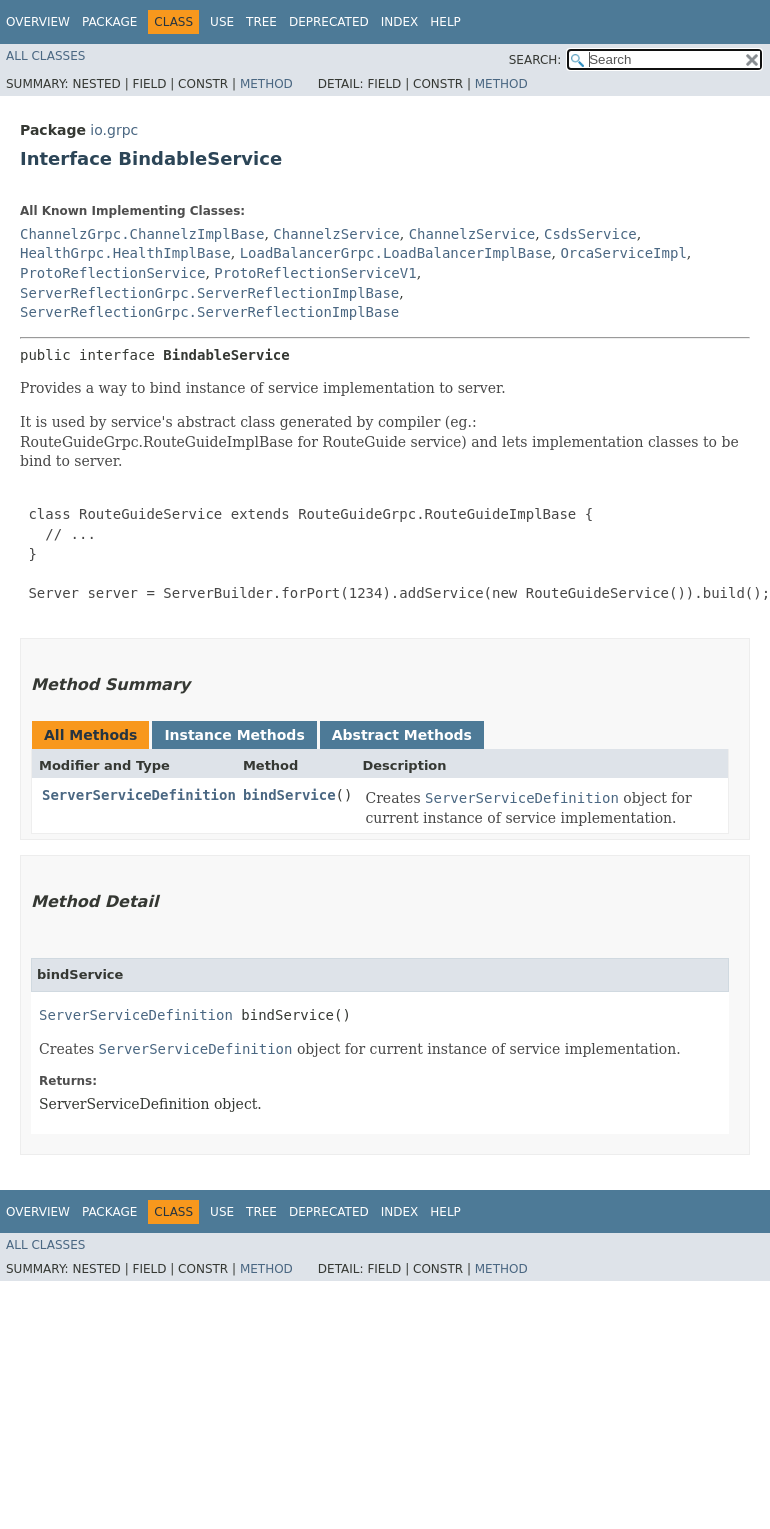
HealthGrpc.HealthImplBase (125, 253)
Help (445, 22)
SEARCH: (535, 60)
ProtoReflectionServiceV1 (315, 273)
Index (400, 22)
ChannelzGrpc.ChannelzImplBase (142, 234)
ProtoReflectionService (112, 273)
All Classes (45, 56)
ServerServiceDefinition (139, 795)
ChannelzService (336, 234)
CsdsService (590, 234)
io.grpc (114, 130)
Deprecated (329, 22)
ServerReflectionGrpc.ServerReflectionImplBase (209, 293)
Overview (38, 22)
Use (222, 22)
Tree (261, 22)
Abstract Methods (402, 735)
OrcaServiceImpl (623, 253)
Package (109, 22)
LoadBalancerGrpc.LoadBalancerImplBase (396, 253)
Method (266, 84)
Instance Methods (234, 735)
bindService (289, 795)
